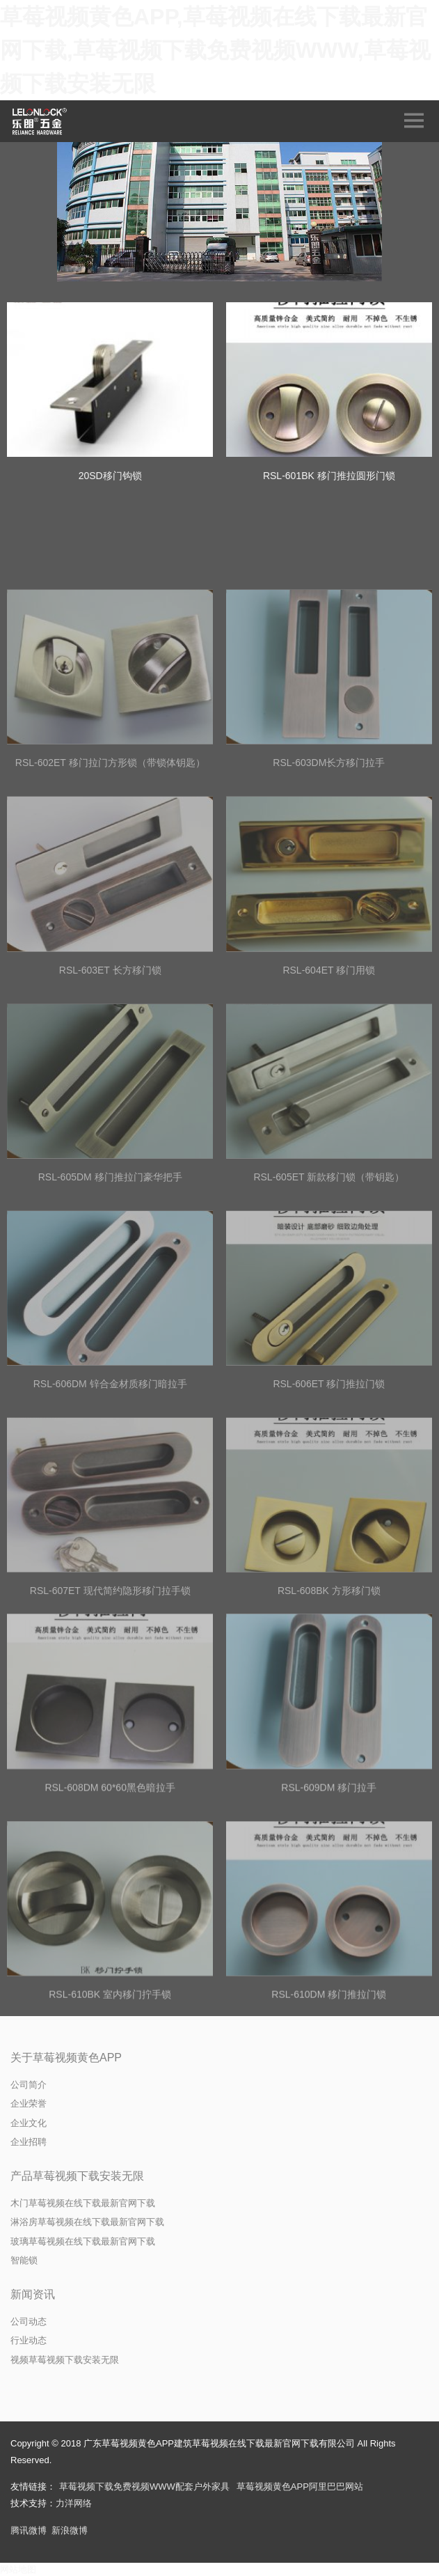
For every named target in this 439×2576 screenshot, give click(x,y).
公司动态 (28, 2321)
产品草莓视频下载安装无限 (77, 2176)
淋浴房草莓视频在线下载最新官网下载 (87, 2222)
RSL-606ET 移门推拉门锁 (329, 1484)
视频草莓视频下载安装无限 (64, 2360)
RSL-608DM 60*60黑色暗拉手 (110, 1889)
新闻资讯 (32, 2294)
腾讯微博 (28, 2530)
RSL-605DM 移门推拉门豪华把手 (110, 1277)
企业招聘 (28, 2142)
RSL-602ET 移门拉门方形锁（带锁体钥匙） (110, 862)
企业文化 (28, 2123)
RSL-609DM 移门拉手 (328, 1889)
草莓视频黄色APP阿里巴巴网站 (300, 2486)
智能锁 (24, 2260)
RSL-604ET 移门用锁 (328, 1069)
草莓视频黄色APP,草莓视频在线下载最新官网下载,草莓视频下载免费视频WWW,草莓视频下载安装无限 (215, 50)
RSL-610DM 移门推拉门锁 (328, 2096)
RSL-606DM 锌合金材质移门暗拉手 (110, 1484)
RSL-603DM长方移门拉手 (329, 862)
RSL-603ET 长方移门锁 (110, 1069)
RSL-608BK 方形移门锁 (329, 1690)
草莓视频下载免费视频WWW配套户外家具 (144, 2486)
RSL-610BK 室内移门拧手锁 (110, 2096)
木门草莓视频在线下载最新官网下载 (82, 2203)
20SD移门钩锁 (110, 475)
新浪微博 (69, 2530)
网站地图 (18, 2569)
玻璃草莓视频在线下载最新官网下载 (82, 2241)
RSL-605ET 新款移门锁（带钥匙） (328, 1277)
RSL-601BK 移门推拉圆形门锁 (329, 475)
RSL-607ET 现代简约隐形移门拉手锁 (110, 1690)
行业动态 (28, 2340)
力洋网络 (74, 2503)
